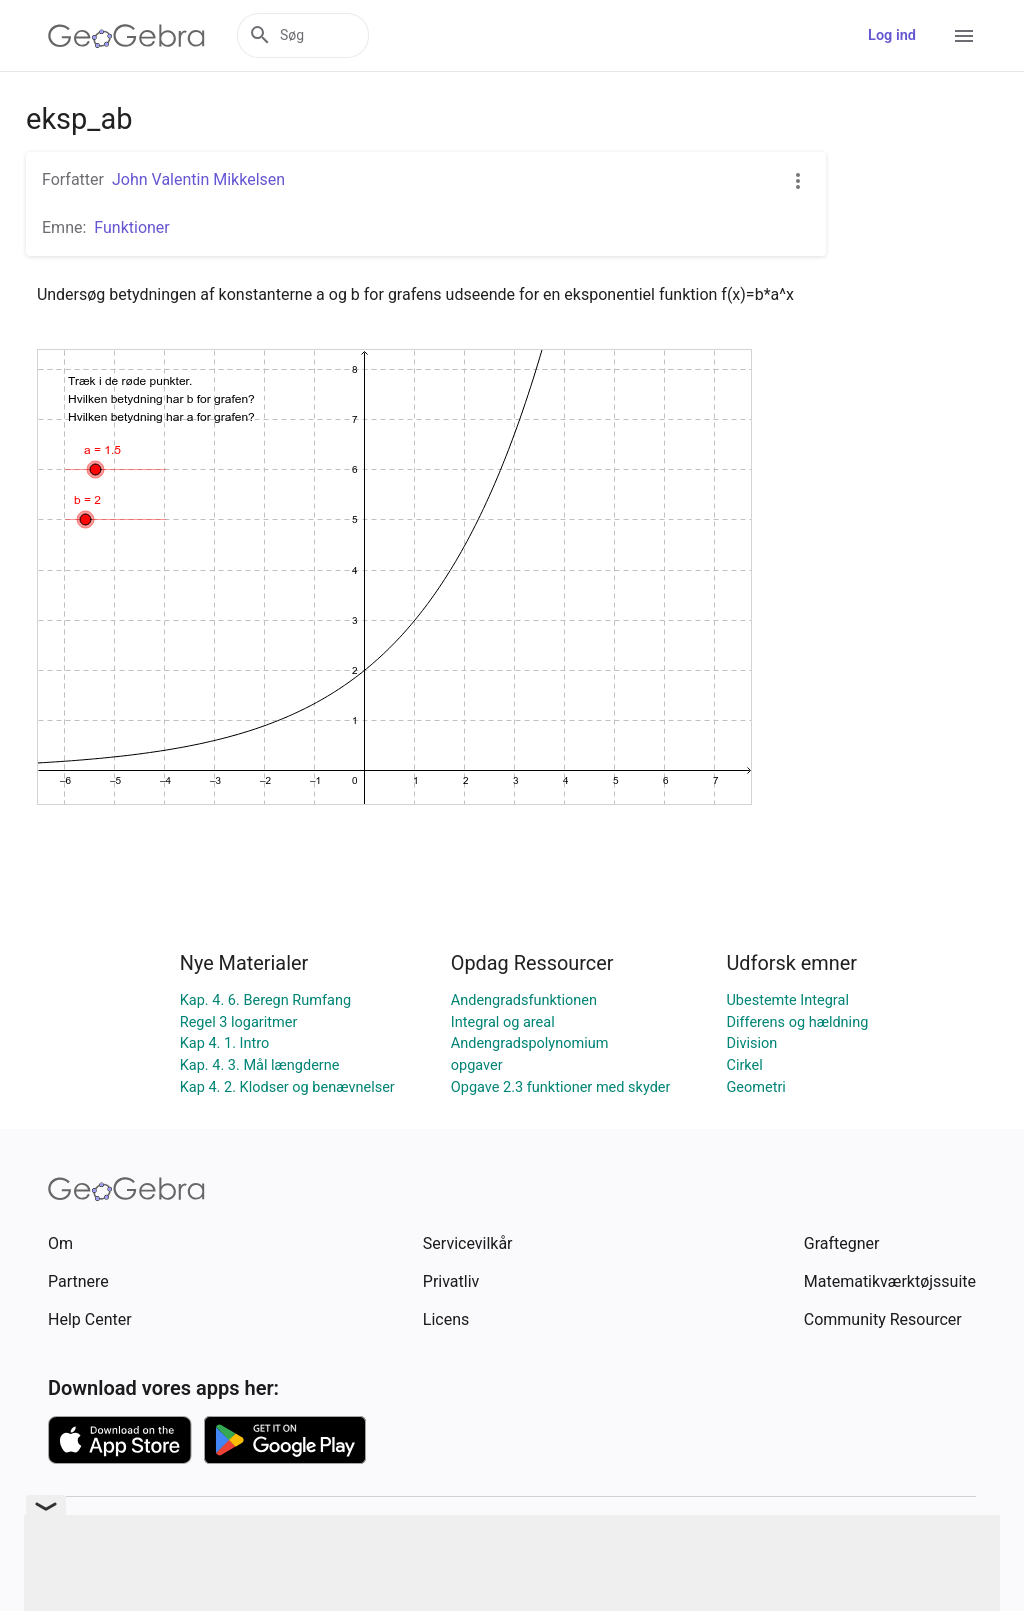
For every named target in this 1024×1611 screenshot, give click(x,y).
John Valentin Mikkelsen (198, 179)
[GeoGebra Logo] (126, 36)
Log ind (892, 35)
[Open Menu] (964, 36)
